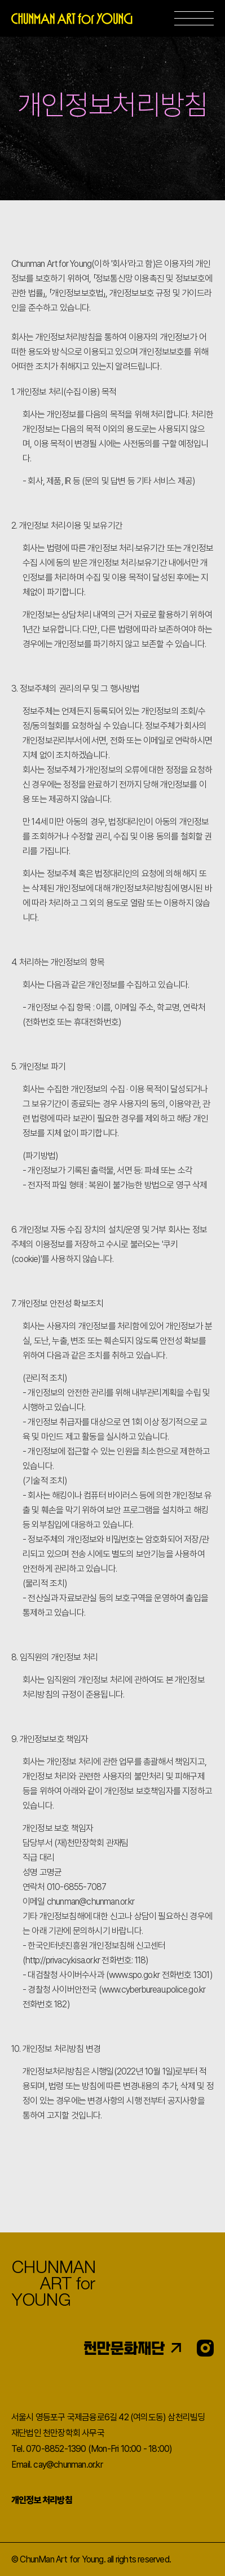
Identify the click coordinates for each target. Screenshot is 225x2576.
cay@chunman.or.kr (67, 2464)
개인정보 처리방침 (41, 2500)
